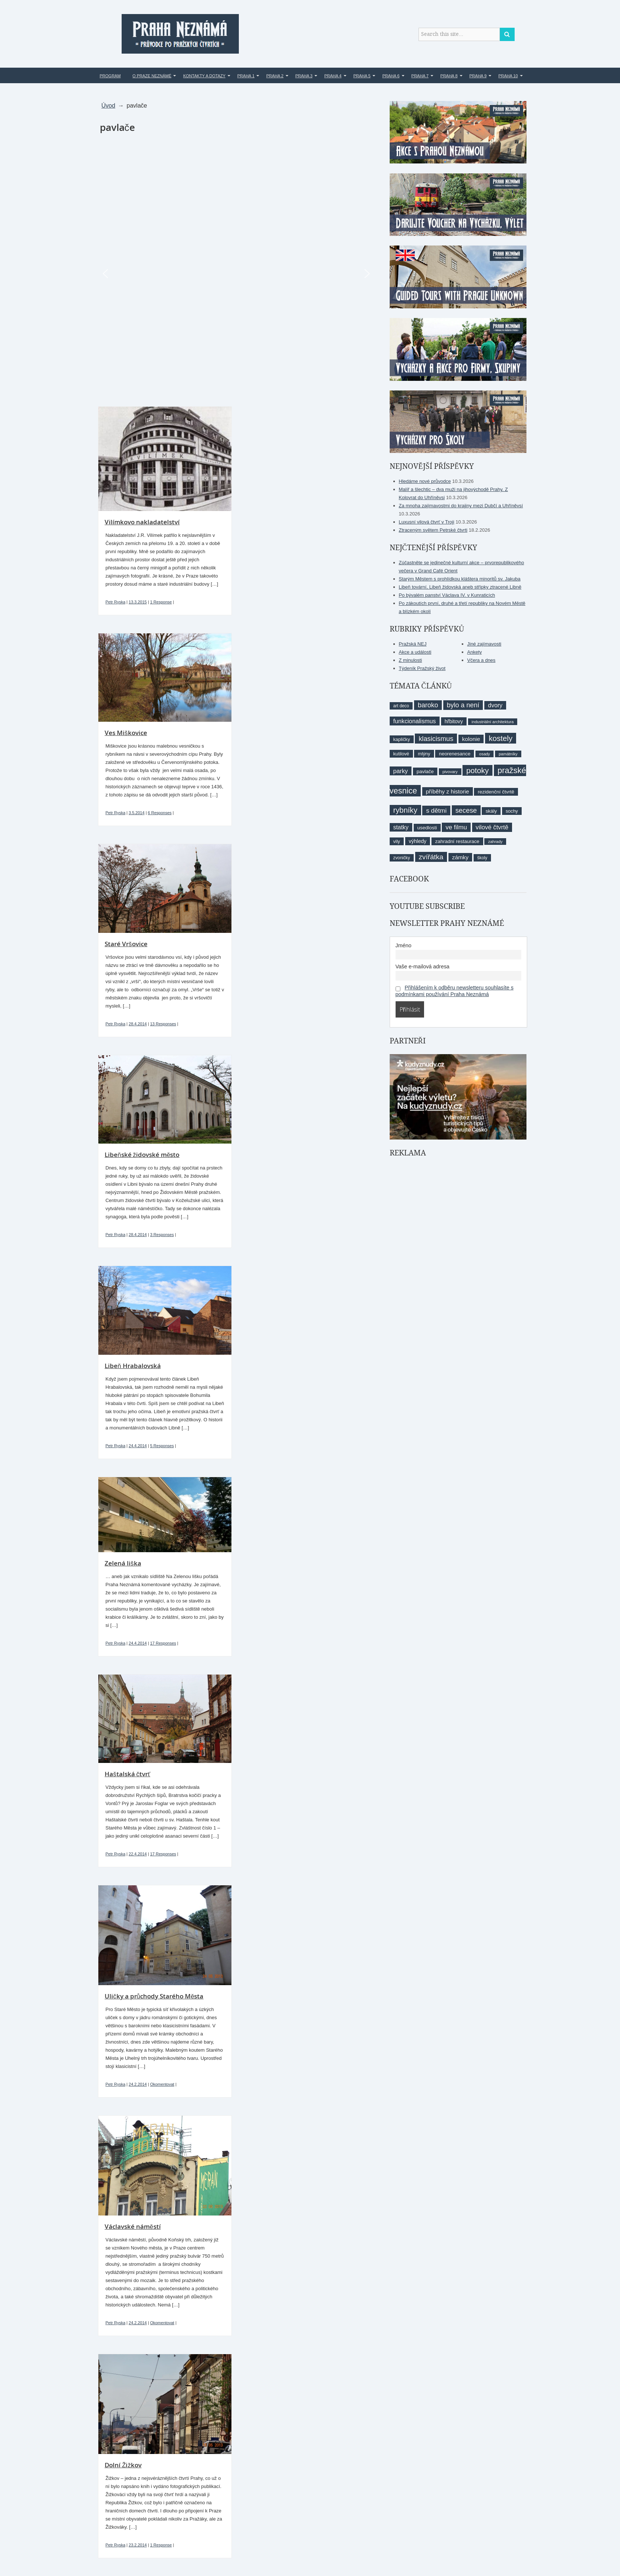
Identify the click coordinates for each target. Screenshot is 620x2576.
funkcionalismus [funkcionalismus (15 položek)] (414, 721)
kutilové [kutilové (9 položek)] (401, 753)
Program (110, 76)
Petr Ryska (115, 602)
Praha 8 (448, 76)
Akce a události (415, 652)
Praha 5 (361, 76)
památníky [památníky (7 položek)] (508, 754)
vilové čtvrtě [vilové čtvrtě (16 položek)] (492, 827)
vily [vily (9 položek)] (396, 841)
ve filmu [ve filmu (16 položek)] (456, 827)
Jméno (403, 945)
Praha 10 (508, 76)
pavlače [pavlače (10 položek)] (425, 771)
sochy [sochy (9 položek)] (512, 811)
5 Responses (162, 1445)
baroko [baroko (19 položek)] (428, 705)
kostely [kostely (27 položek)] (500, 738)
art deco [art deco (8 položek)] (401, 705)
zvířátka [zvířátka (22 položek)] (431, 857)
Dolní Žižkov (123, 2465)
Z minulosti (410, 660)
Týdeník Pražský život (422, 668)
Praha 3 (303, 76)
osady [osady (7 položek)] (484, 754)
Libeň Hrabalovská (132, 1365)
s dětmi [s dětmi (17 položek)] (436, 810)
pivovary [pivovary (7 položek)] (450, 771)
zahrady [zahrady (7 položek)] (495, 841)
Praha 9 (478, 76)
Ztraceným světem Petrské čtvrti (433, 530)
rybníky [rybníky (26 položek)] (405, 810)
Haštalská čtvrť (127, 1774)
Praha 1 (245, 76)
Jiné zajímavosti (484, 644)
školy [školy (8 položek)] (482, 857)
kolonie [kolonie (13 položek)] (471, 739)
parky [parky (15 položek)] (400, 771)
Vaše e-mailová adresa (423, 966)
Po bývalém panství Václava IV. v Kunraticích (447, 595)
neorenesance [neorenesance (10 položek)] (454, 753)
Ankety (474, 652)
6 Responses (160, 812)
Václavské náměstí (132, 2226)
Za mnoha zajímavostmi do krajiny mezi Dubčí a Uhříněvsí (461, 505)
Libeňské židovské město (142, 1154)
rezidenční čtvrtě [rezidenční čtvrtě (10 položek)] (496, 792)
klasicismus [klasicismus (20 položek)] (436, 738)
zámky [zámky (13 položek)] (460, 857)
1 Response (161, 602)
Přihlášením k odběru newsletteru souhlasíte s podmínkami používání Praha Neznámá (455, 991)
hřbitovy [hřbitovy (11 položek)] (454, 721)
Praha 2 (274, 76)
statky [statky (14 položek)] (401, 827)
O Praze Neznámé (151, 76)
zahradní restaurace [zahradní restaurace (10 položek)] (457, 841)
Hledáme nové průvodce (425, 481)
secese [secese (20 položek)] (466, 810)
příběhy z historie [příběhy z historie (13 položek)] (447, 791)
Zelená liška (123, 1563)
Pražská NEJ (413, 644)
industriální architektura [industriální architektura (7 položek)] (493, 722)
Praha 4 (332, 76)
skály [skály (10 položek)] (491, 811)
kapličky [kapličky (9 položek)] (401, 739)
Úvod (108, 105)
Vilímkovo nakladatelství (142, 522)
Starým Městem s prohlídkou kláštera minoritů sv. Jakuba (460, 579)
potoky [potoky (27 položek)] (477, 770)
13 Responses (163, 1024)
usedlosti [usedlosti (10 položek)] (427, 827)
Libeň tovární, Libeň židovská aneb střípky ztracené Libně (460, 587)
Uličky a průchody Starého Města (154, 1996)
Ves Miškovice (126, 732)
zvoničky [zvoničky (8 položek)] (401, 857)
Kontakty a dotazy (204, 76)
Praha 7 (419, 76)
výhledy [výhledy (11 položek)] (418, 841)
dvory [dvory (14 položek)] (495, 705)
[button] (105, 274)
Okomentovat (162, 2084)
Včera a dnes (481, 660)
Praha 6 (390, 76)
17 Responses (163, 1643)
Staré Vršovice (126, 944)
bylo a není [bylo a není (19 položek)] (463, 705)
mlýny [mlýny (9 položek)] (424, 753)
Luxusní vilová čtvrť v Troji (426, 522)
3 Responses (162, 1234)
